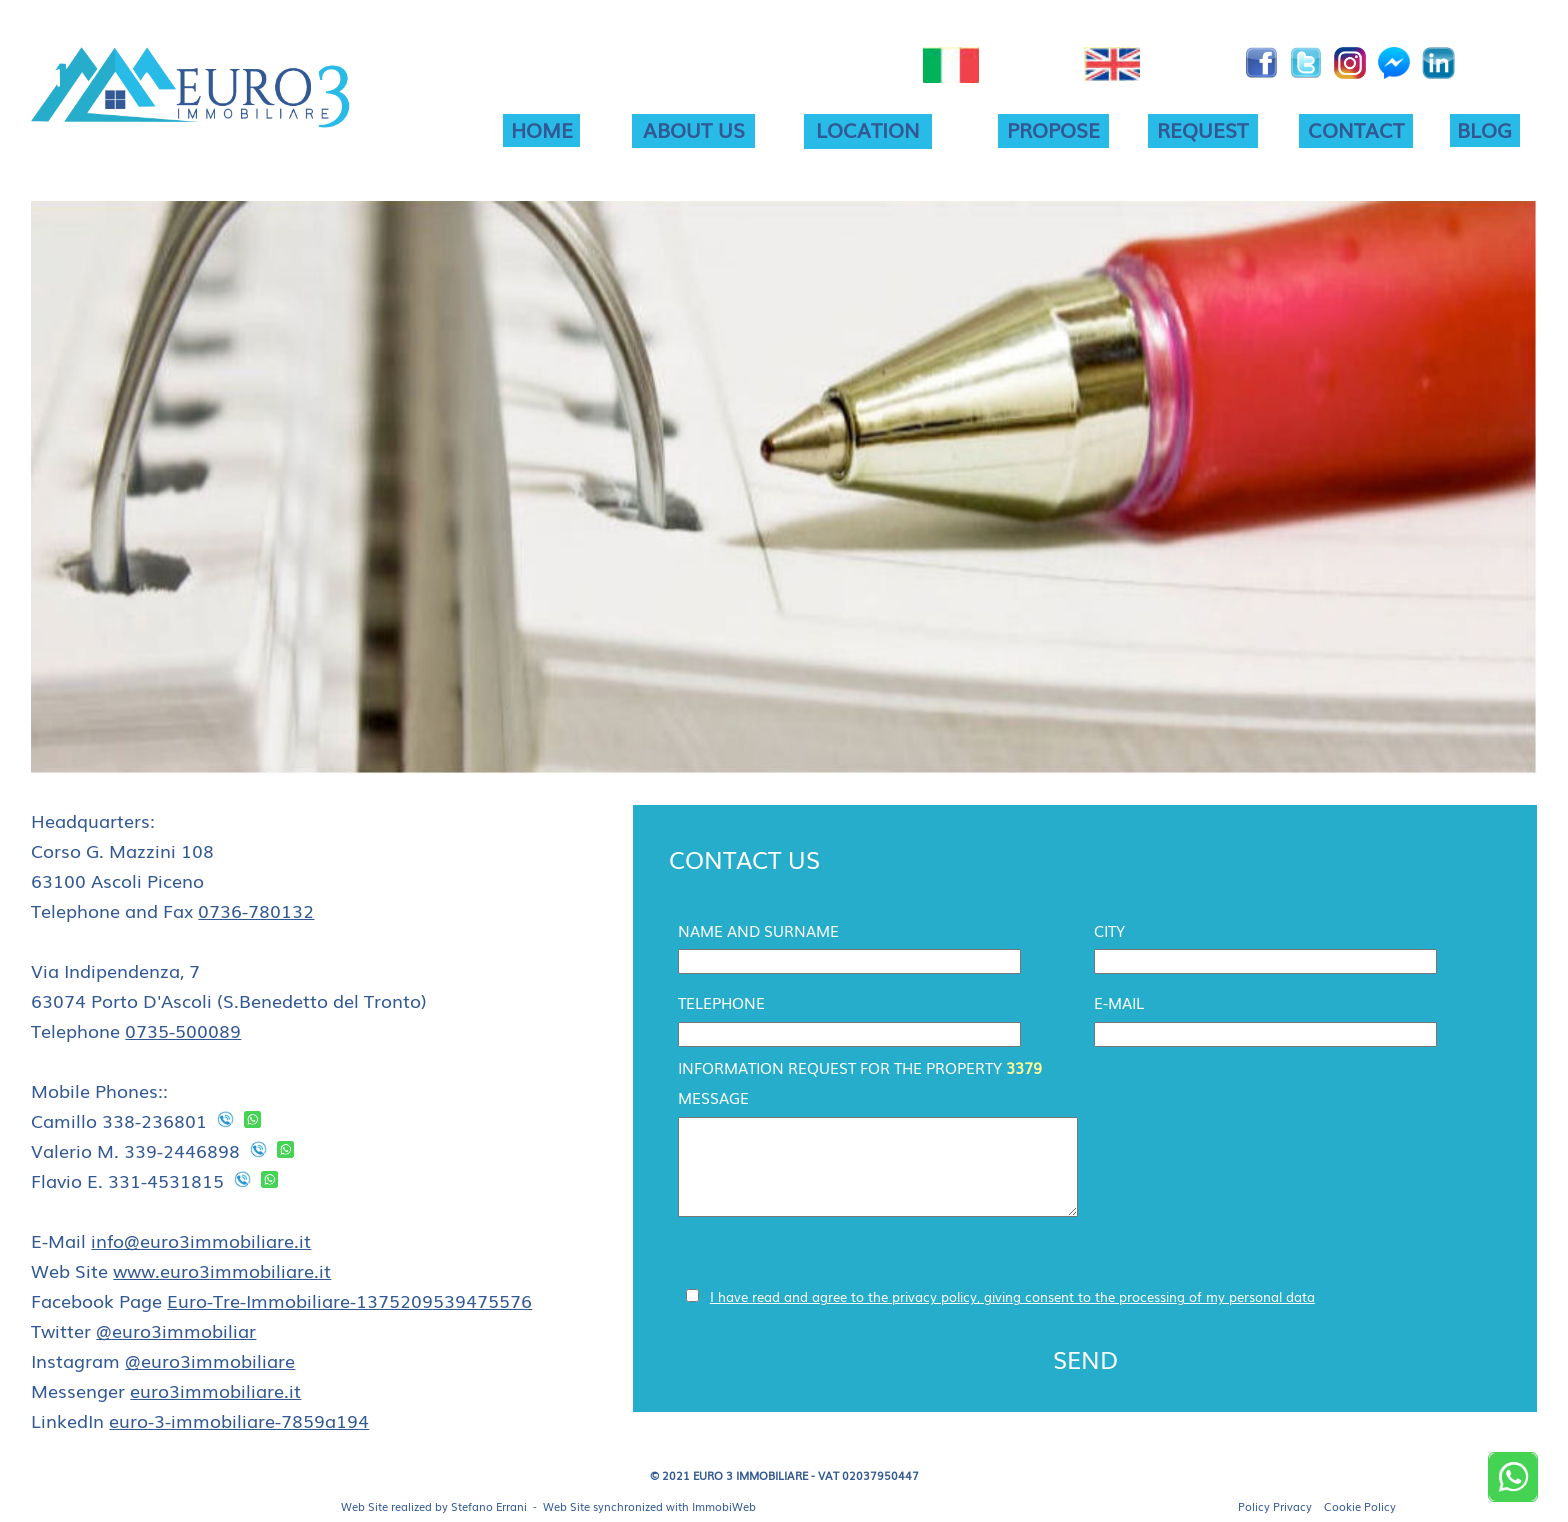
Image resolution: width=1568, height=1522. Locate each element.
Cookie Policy (1360, 1506)
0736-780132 (256, 910)
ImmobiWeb (724, 1506)
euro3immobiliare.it (215, 1390)
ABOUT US (694, 129)
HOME (542, 129)
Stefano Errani (489, 1506)
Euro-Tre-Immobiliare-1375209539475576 (349, 1300)
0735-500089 (183, 1030)
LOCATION (868, 129)
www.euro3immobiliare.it (222, 1270)
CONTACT (1356, 129)
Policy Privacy (1275, 1506)
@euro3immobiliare (210, 1360)
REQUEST (1202, 129)
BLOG (1484, 129)
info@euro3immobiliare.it (201, 1240)
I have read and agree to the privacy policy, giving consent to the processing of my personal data (1012, 1296)
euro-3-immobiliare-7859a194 (239, 1420)
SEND (1085, 1358)
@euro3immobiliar (176, 1330)
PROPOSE (1053, 129)
